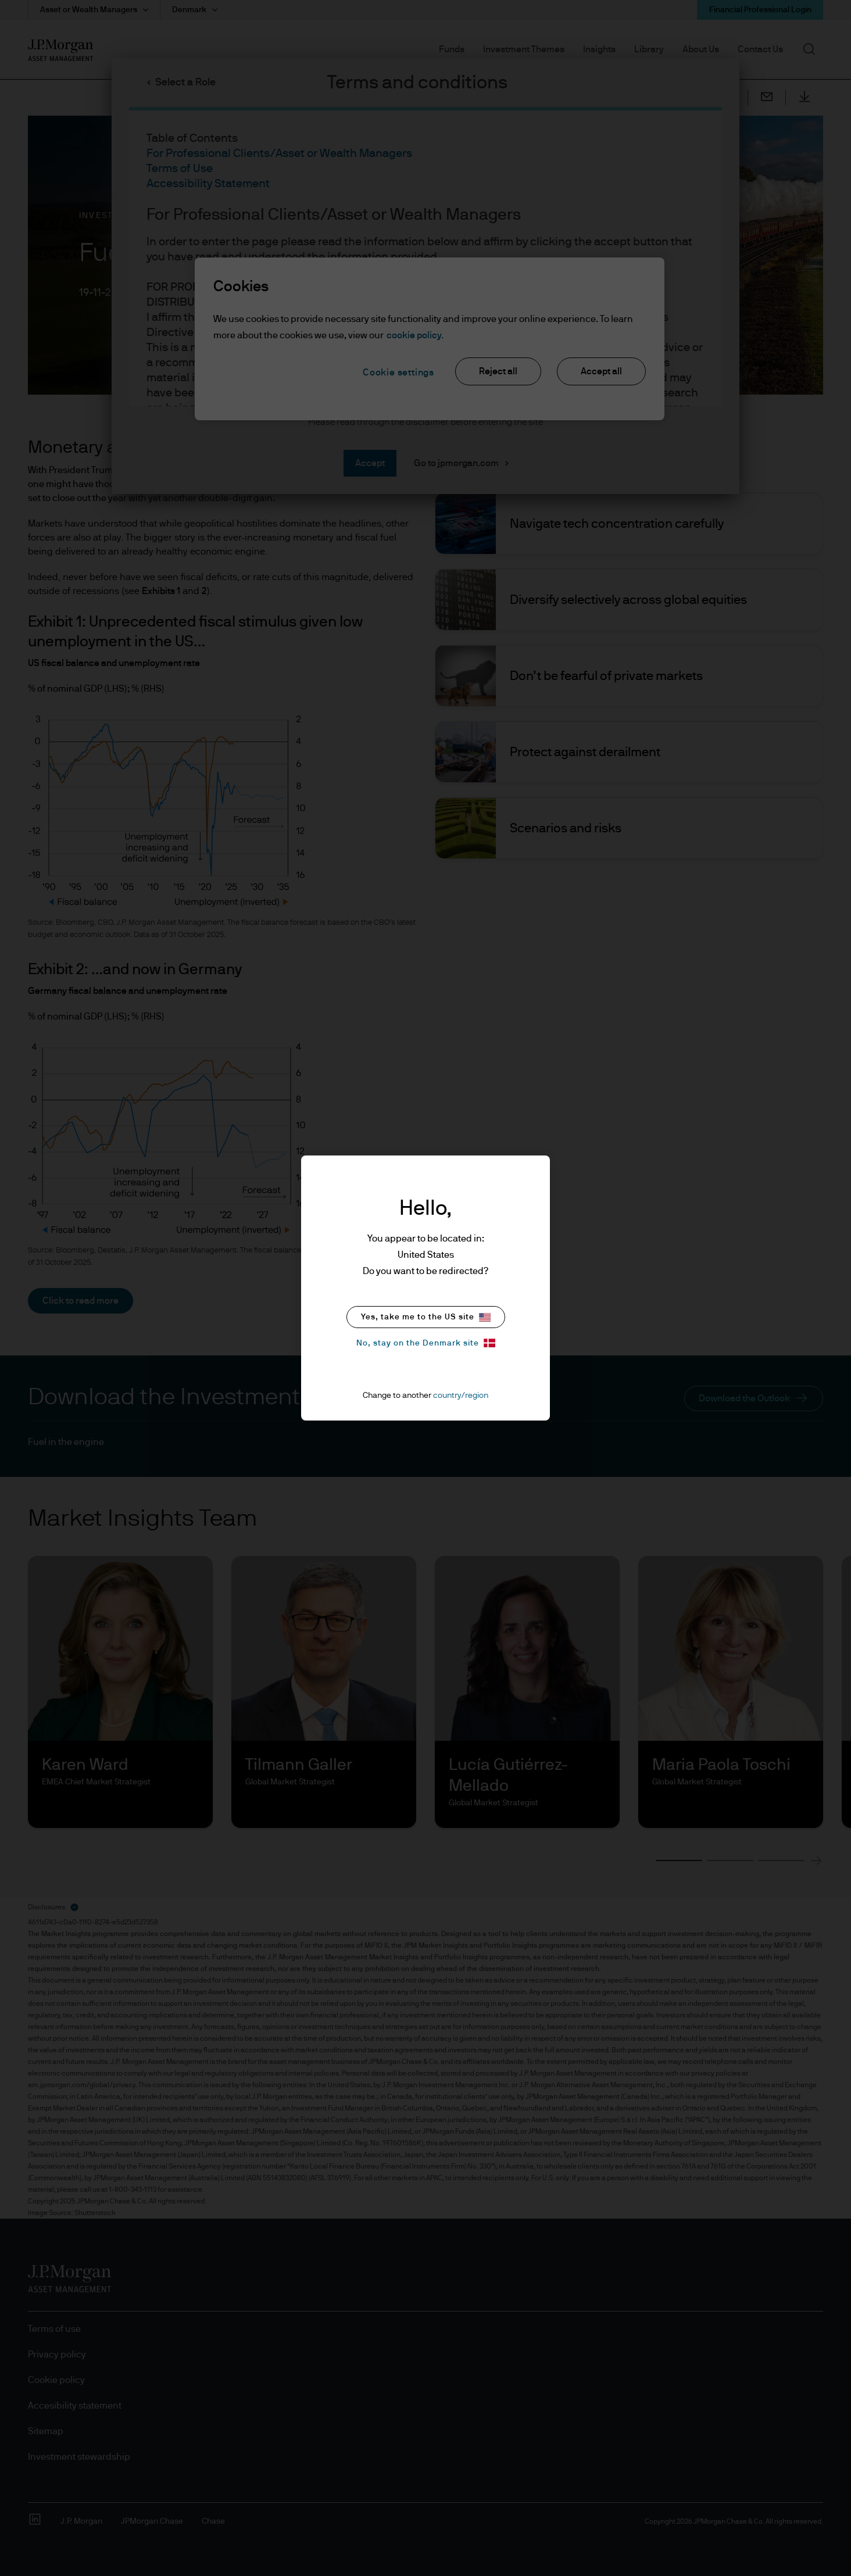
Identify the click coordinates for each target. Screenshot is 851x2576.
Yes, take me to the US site (426, 1317)
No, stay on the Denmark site (425, 1343)
